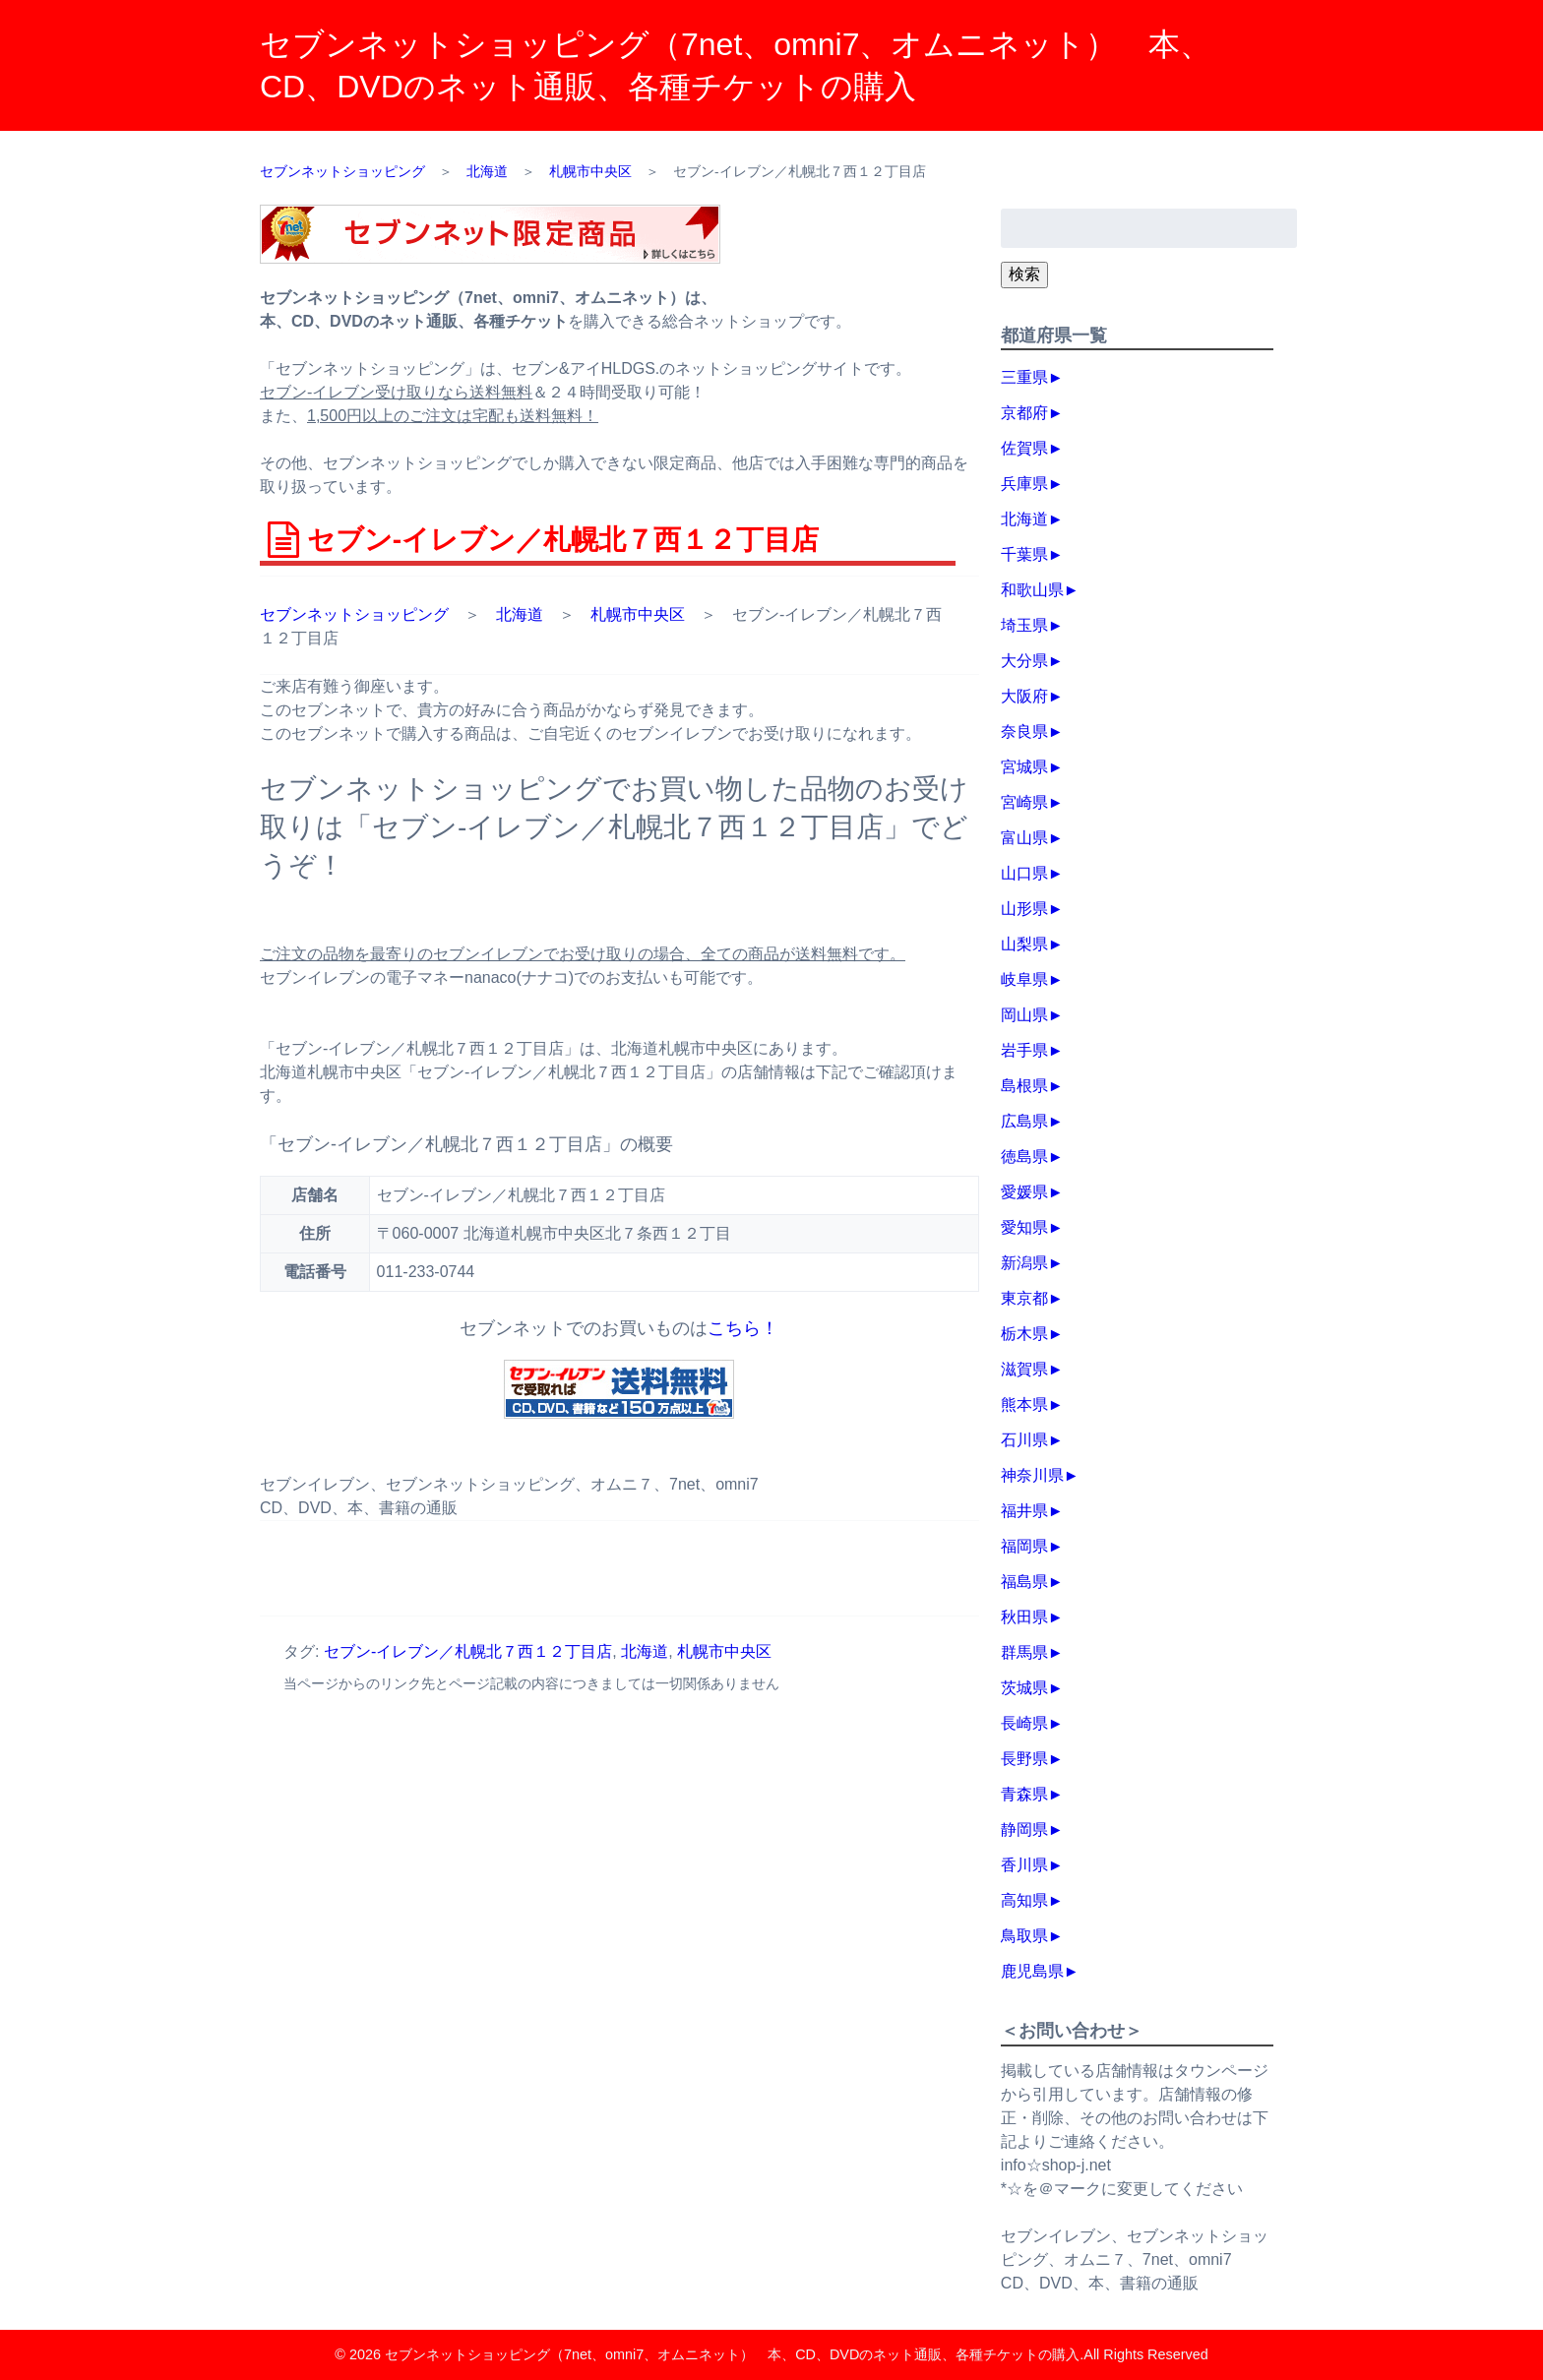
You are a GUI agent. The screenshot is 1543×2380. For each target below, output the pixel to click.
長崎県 (1024, 1723)
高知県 (1024, 1900)
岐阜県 (1024, 979)
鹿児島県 (1032, 1971)
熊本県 (1024, 1404)
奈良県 (1024, 731)
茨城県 (1024, 1687)
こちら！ (743, 1328)
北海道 (519, 614)
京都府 (1024, 412)
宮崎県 (1024, 802)
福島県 (1024, 1581)
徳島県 (1024, 1156)
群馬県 (1024, 1652)
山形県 (1024, 908)
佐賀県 (1024, 448)
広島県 (1024, 1121)
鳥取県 (1024, 1935)
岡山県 (1024, 1015)
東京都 (1024, 1298)
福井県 (1024, 1510)
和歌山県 (1032, 589)
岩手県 (1024, 1050)
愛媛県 (1024, 1192)
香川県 (1024, 1865)
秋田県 (1024, 1617)
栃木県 (1024, 1333)
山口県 (1024, 873)
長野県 (1024, 1758)
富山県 (1024, 837)
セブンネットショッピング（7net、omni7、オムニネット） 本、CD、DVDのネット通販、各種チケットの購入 (732, 2354)
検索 (1024, 274)
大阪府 (1024, 696)
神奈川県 (1032, 1475)
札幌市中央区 (637, 614)
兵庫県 (1024, 483)
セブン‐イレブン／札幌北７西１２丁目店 (468, 1651)
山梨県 (1024, 944)
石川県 (1024, 1440)
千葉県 (1024, 554)
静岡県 (1024, 1829)
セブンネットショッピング (354, 614)
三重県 (1024, 377)
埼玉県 (1024, 625)
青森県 (1024, 1794)
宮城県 (1024, 767)
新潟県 (1024, 1262)
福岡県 (1024, 1546)
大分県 (1024, 660)
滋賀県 (1024, 1369)
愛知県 (1024, 1227)
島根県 (1024, 1085)
